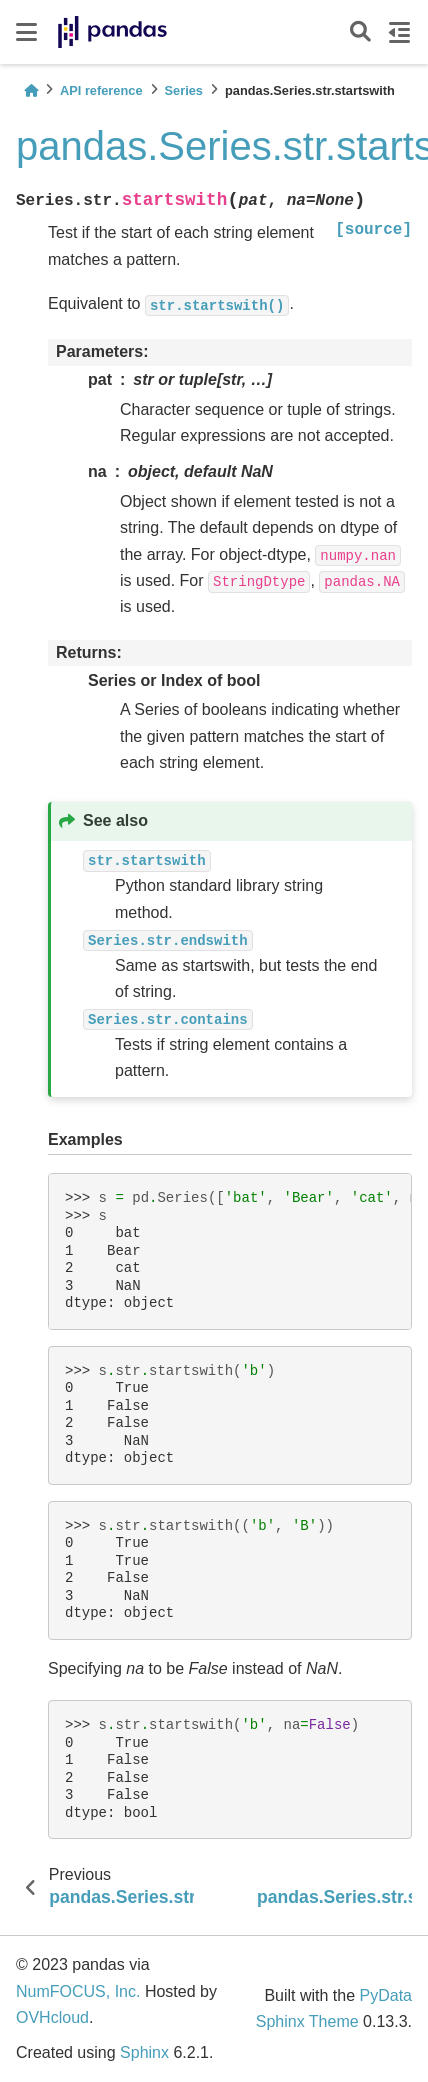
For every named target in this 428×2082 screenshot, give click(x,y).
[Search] (360, 32)
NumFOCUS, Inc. (78, 1991)
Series (184, 90)
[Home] (31, 90)
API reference (101, 90)
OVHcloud (52, 2017)
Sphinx (144, 2052)
